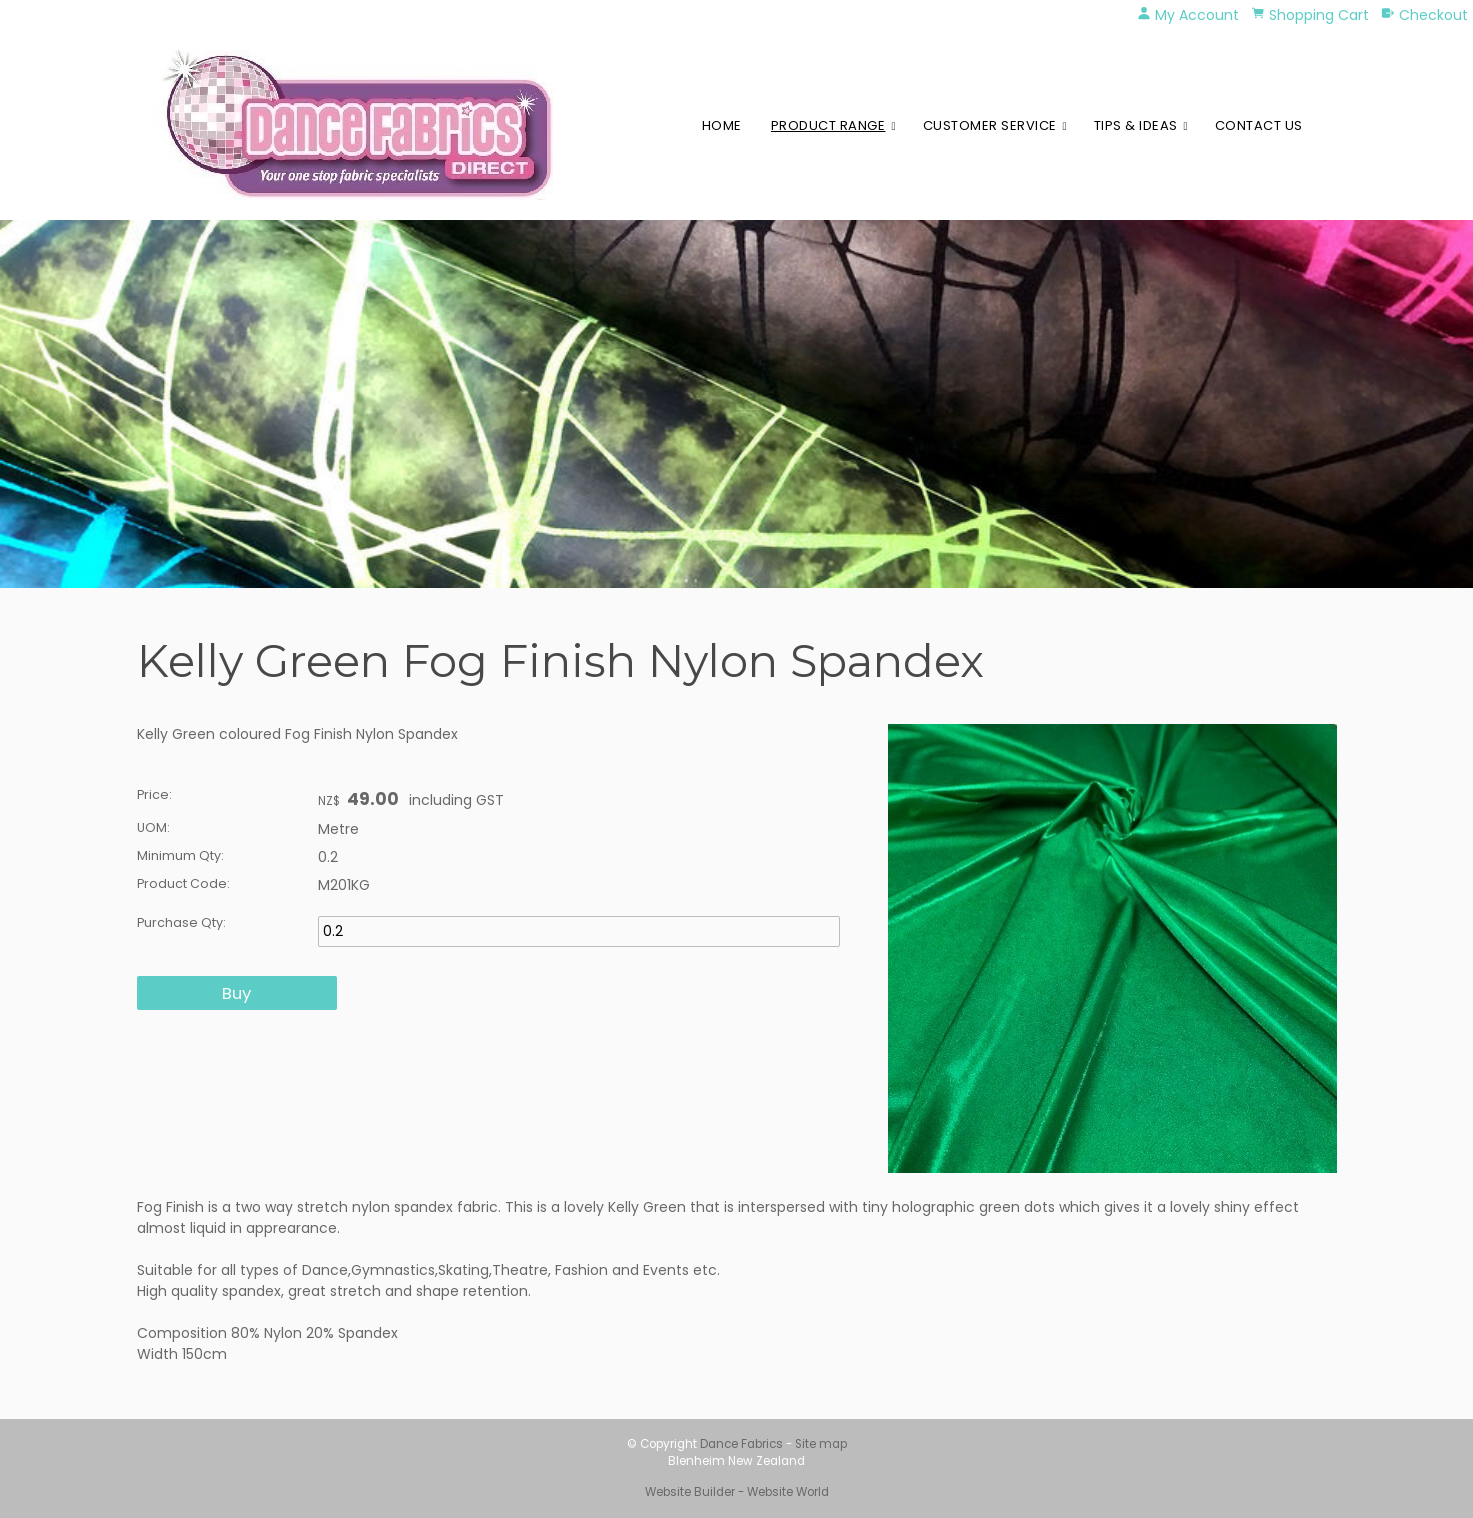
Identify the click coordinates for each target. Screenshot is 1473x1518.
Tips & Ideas (1136, 125)
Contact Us (1259, 125)
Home (722, 125)
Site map (821, 1444)
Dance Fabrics (741, 1444)
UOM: (153, 827)
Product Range (828, 125)
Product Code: (183, 883)
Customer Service (990, 125)
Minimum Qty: (180, 855)
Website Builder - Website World (737, 1492)
